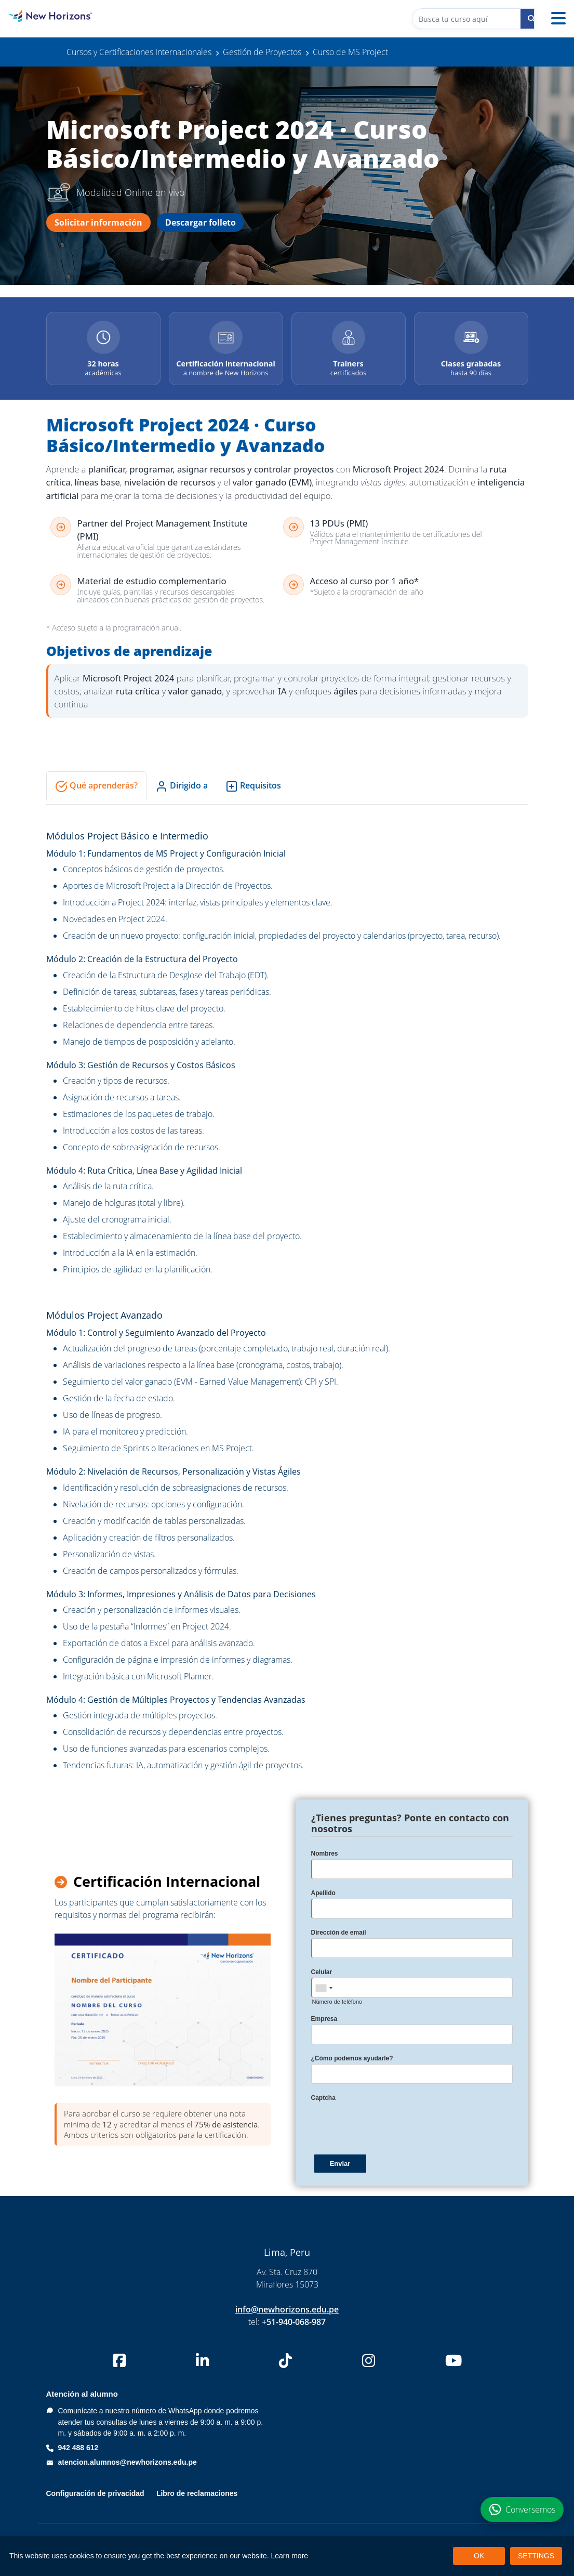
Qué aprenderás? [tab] (96, 786)
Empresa (324, 2018)
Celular (321, 1972)
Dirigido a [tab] (181, 786)
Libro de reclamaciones (196, 2493)
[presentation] (390, 2124)
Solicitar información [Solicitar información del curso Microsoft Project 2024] (98, 222)
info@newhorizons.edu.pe (287, 2309)
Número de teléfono (337, 2002)
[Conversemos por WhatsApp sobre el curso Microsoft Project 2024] (522, 2509)
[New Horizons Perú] (71, 15)
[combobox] (324, 1988)
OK (479, 2556)
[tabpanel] (287, 1300)
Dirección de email (338, 1932)
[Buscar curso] (531, 19)
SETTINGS (536, 2556)
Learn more (290, 2556)
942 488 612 (78, 2447)
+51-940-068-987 (294, 2322)
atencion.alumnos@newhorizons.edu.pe (127, 2462)
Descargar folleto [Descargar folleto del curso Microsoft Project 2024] (200, 222)
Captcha (323, 2097)
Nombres (324, 1853)
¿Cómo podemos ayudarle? (352, 2058)
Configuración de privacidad (95, 2493)
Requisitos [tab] (253, 786)
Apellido (323, 1893)
